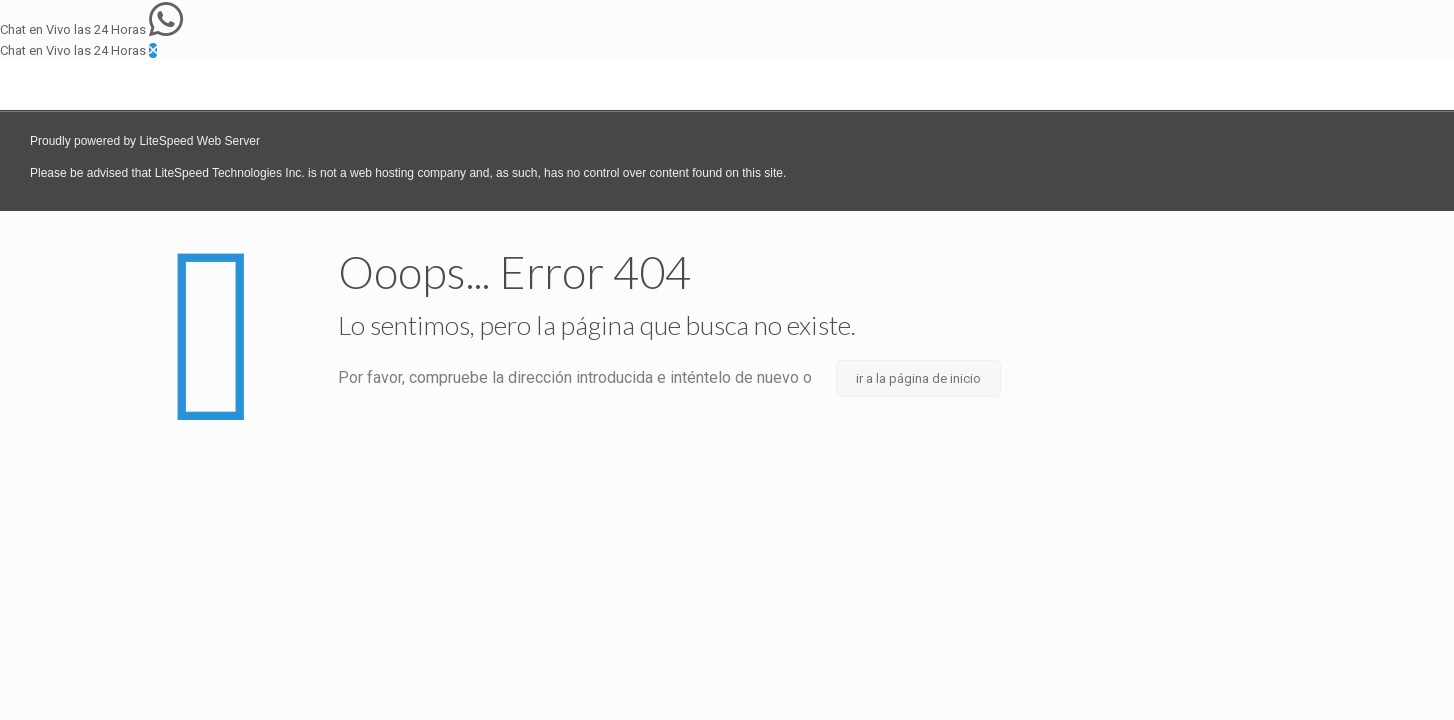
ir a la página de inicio (918, 378)
